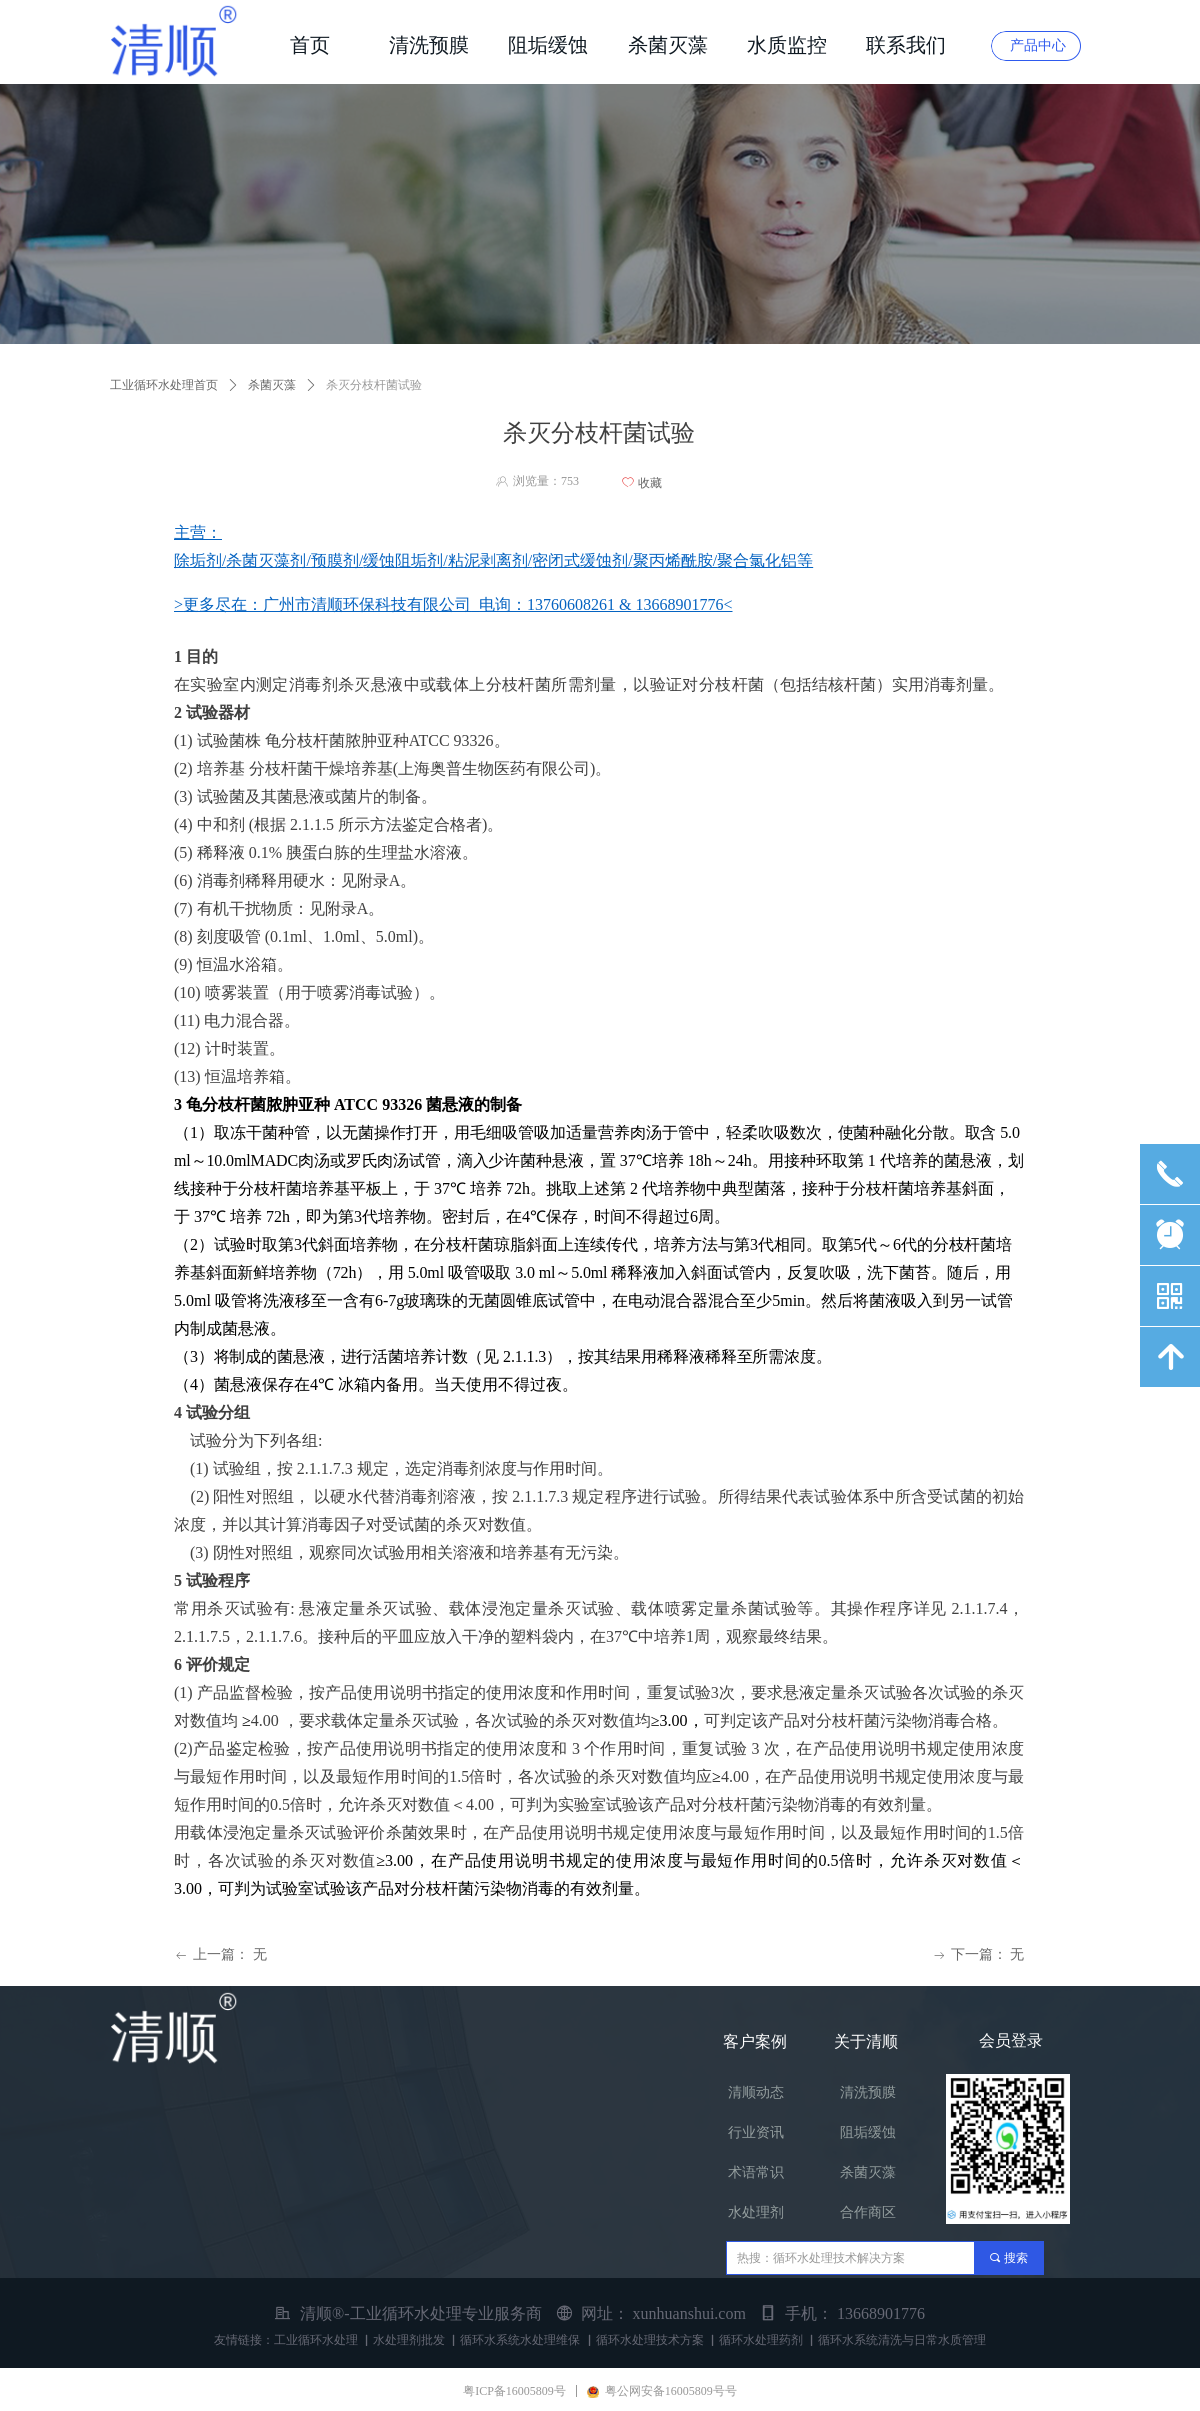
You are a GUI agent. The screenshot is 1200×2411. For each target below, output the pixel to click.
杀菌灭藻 (272, 385)
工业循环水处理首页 (164, 385)
